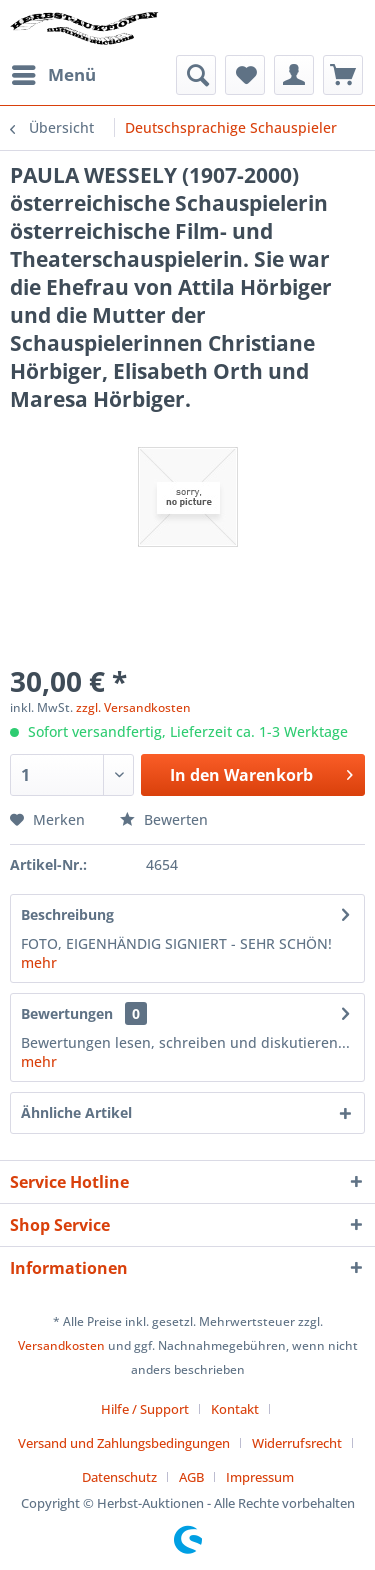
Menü (54, 72)
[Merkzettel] (245, 75)
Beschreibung (67, 914)
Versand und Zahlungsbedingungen (124, 1443)
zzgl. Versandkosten (133, 707)
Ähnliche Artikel (76, 1112)
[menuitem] (53, 75)
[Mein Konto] (294, 75)
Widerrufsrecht (297, 1443)
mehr (39, 962)
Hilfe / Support (145, 1409)
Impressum (260, 1477)
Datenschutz (119, 1477)
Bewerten (164, 819)
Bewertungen (67, 1013)
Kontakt (235, 1409)
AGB (191, 1477)
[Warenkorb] (343, 75)
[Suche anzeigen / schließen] (196, 75)
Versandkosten (61, 1345)
